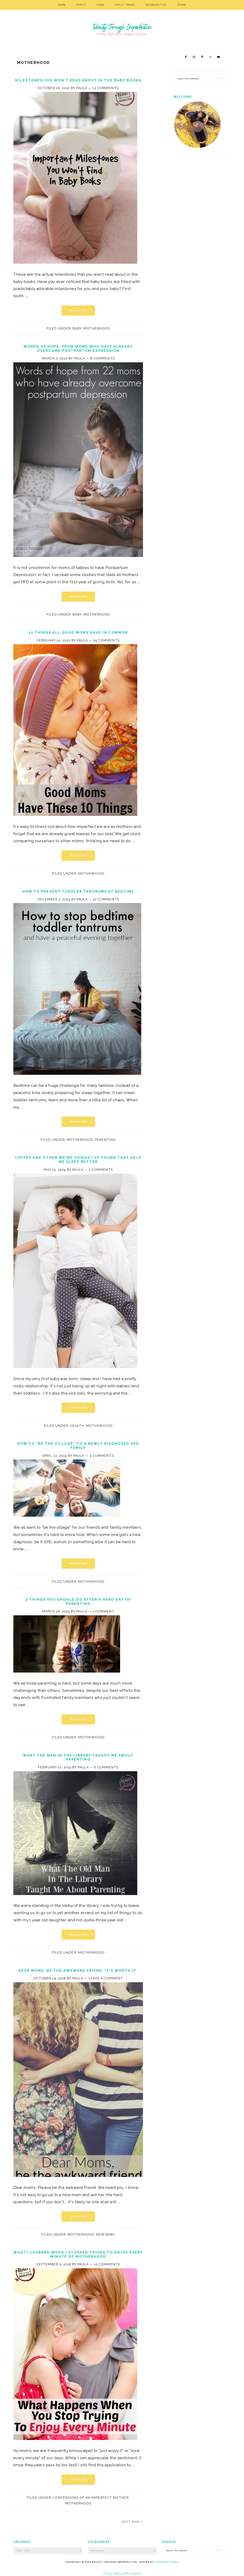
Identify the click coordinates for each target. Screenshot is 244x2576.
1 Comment (103, 1611)
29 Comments (106, 640)
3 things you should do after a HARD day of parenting (78, 1601)
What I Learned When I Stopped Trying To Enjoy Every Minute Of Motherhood (78, 2254)
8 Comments (102, 358)
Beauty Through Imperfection (122, 27)
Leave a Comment (105, 1978)
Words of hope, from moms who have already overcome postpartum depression (78, 348)
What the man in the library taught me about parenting (78, 1757)
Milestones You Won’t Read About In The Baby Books (78, 80)
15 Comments (105, 88)
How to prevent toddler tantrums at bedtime (78, 891)
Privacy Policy (112, 2573)
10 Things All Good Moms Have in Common (78, 632)
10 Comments (107, 2264)
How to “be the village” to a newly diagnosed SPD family (78, 1445)
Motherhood (96, 328)
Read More (78, 310)
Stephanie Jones (166, 2562)
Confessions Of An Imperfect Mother (91, 2497)
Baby (77, 328)
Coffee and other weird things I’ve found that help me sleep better (78, 1159)
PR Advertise (132, 2573)
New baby (105, 2234)
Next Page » (132, 2521)
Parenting (105, 1140)
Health (77, 1426)
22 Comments (106, 899)
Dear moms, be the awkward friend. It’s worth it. (78, 1970)
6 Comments (106, 1767)
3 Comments (100, 1170)
